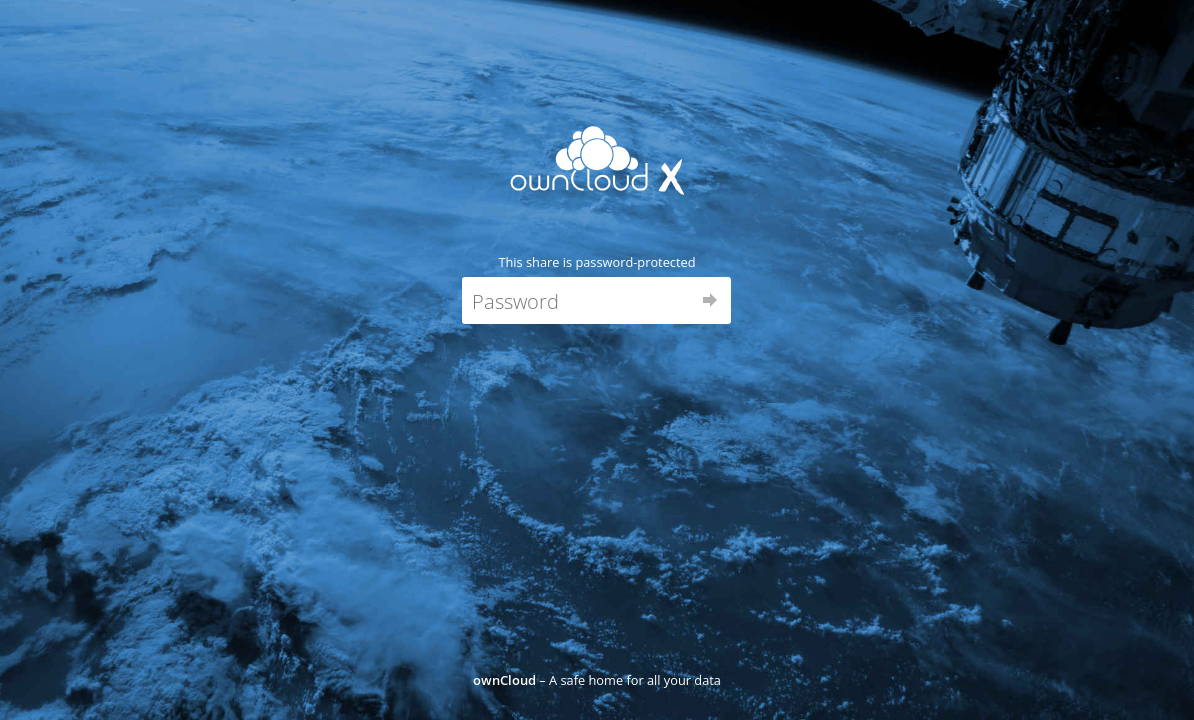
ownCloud (504, 680)
